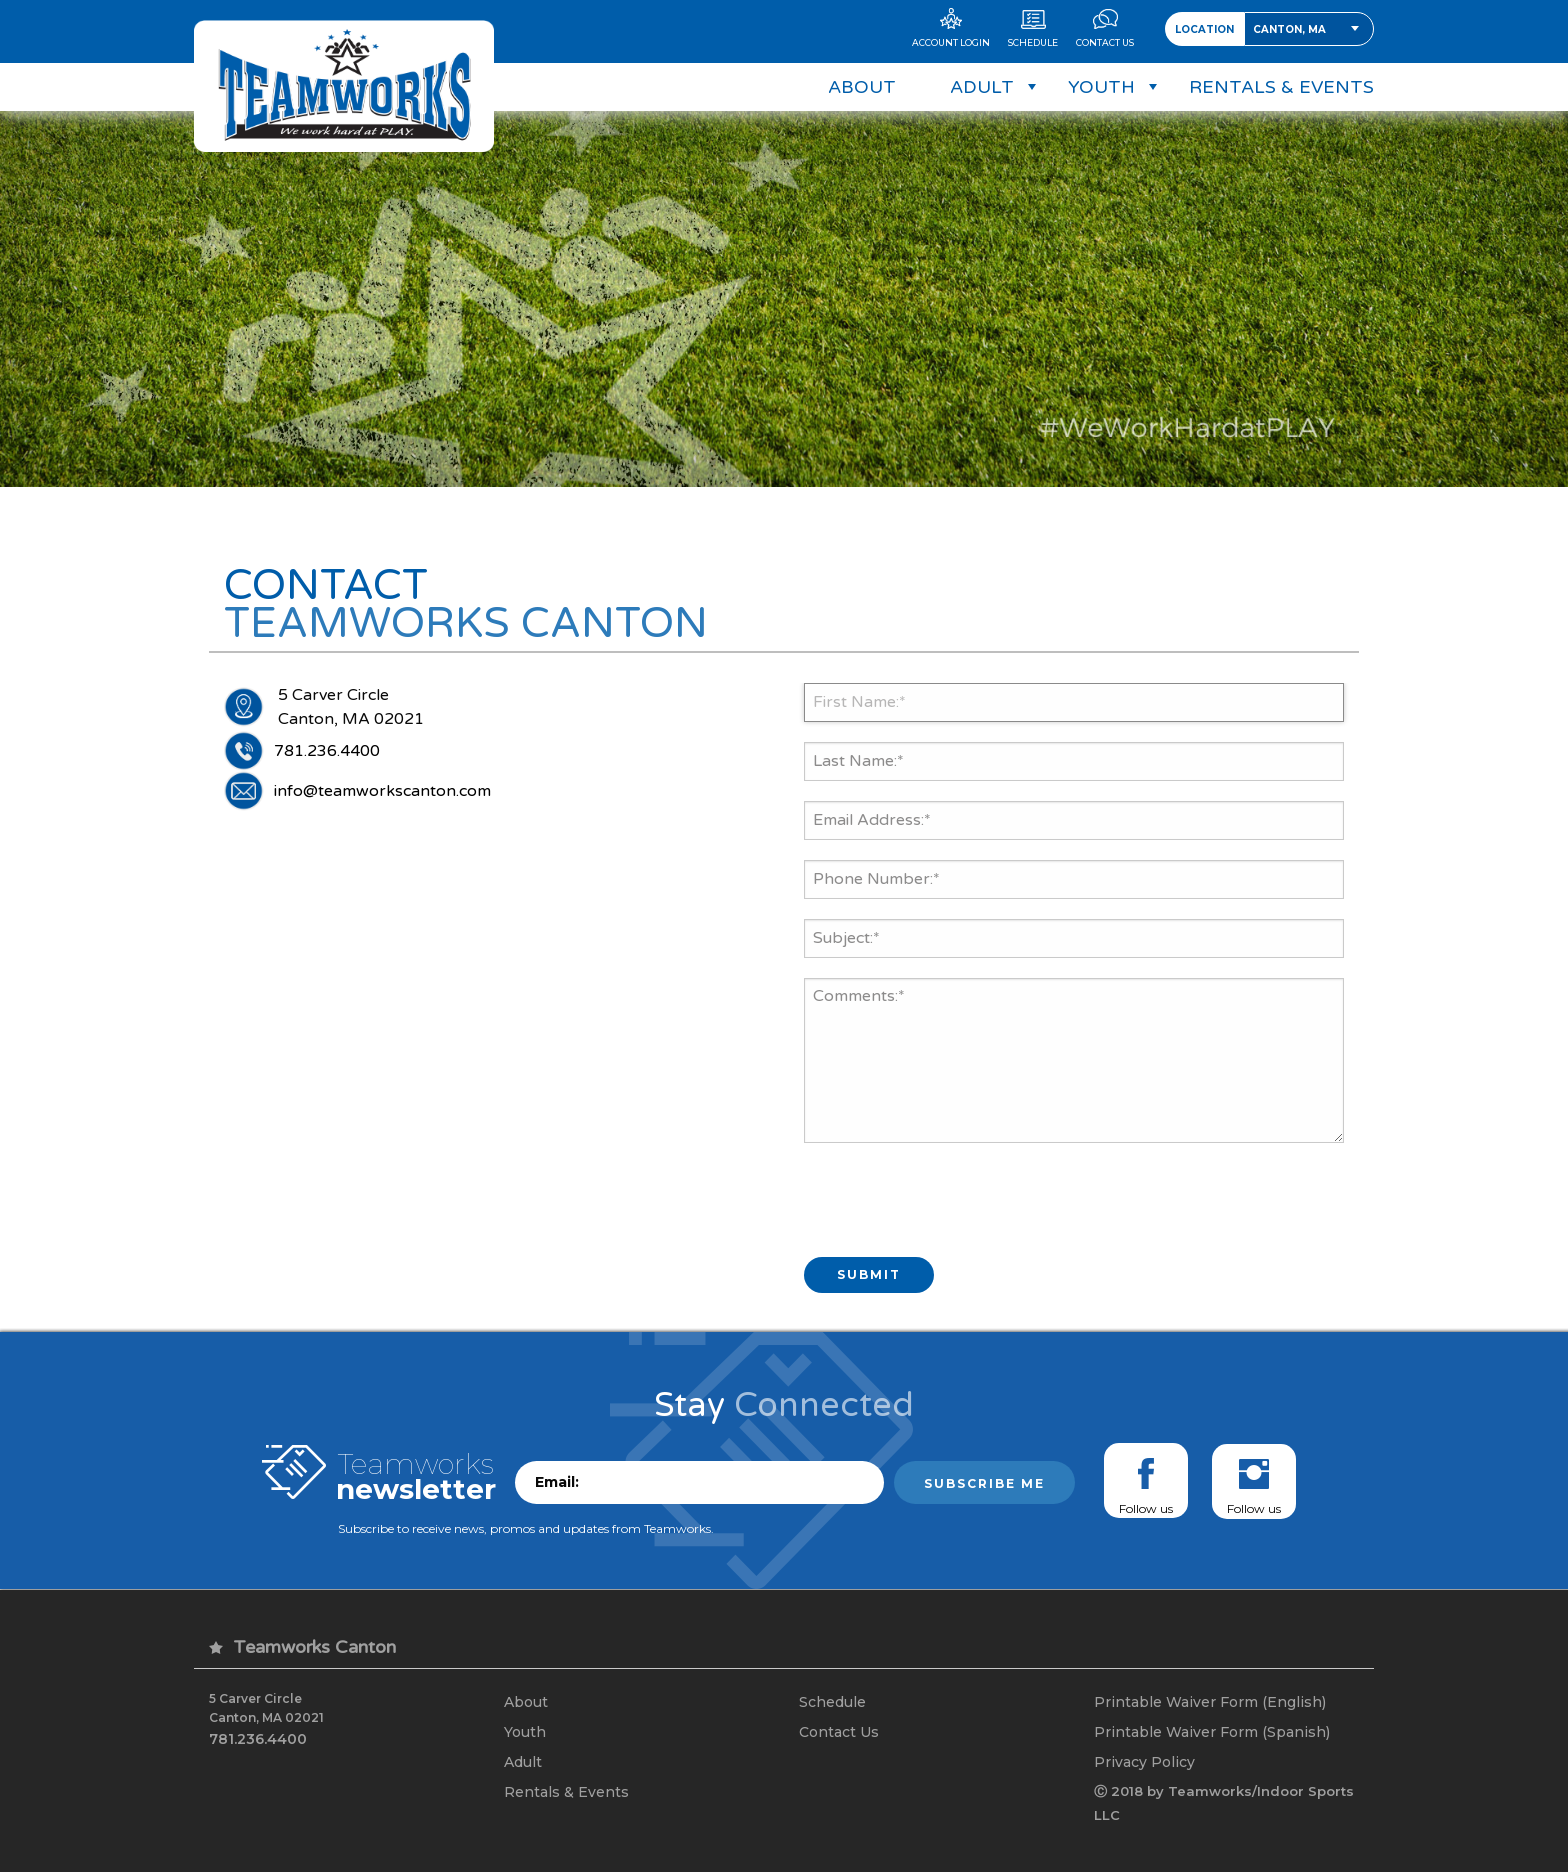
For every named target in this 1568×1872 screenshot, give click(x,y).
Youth (525, 1732)
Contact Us (839, 1732)
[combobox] (1309, 29)
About (526, 1702)
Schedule (832, 1702)
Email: (557, 1482)
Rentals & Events (566, 1792)
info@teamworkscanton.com (382, 791)
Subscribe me (984, 1483)
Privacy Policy (1144, 1762)
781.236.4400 (327, 751)
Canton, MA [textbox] (1289, 29)
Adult (523, 1762)
